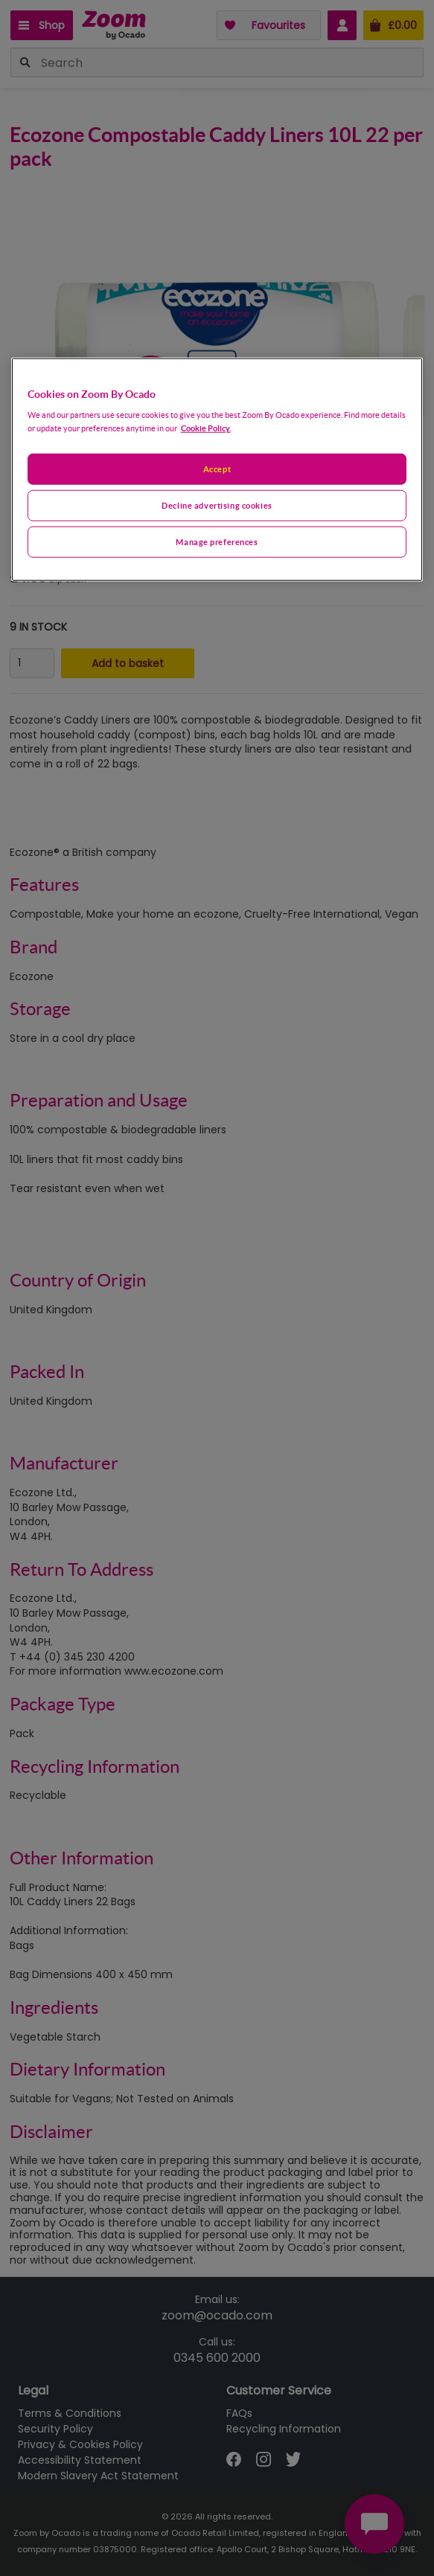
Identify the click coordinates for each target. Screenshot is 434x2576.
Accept (217, 469)
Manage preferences (217, 542)
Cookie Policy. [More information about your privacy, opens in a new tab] (206, 428)
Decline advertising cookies (217, 505)
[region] (217, 469)
